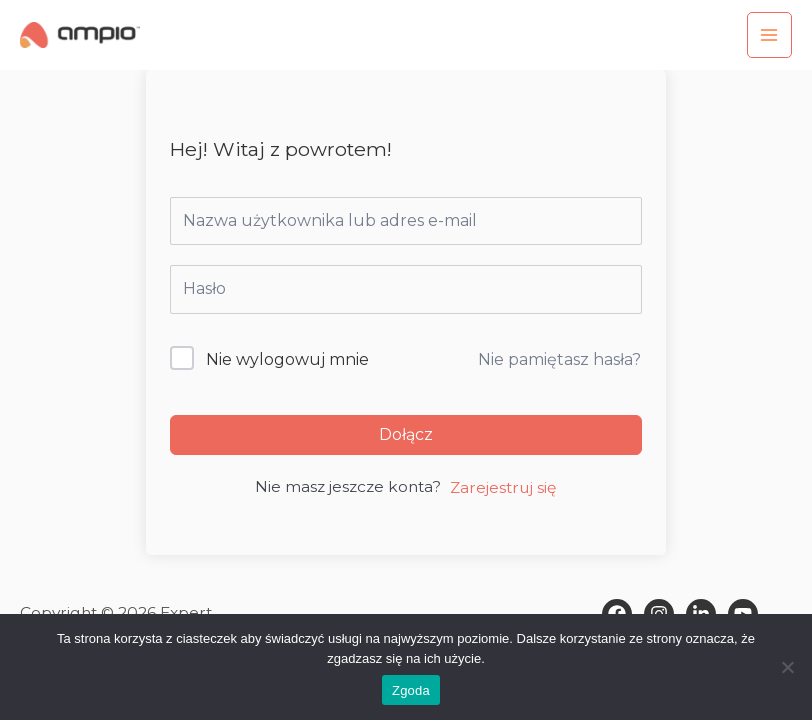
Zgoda (411, 690)
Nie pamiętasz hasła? (559, 359)
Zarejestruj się (503, 487)
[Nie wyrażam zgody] (787, 667)
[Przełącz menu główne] (769, 34)
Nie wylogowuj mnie (287, 359)
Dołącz (406, 434)
